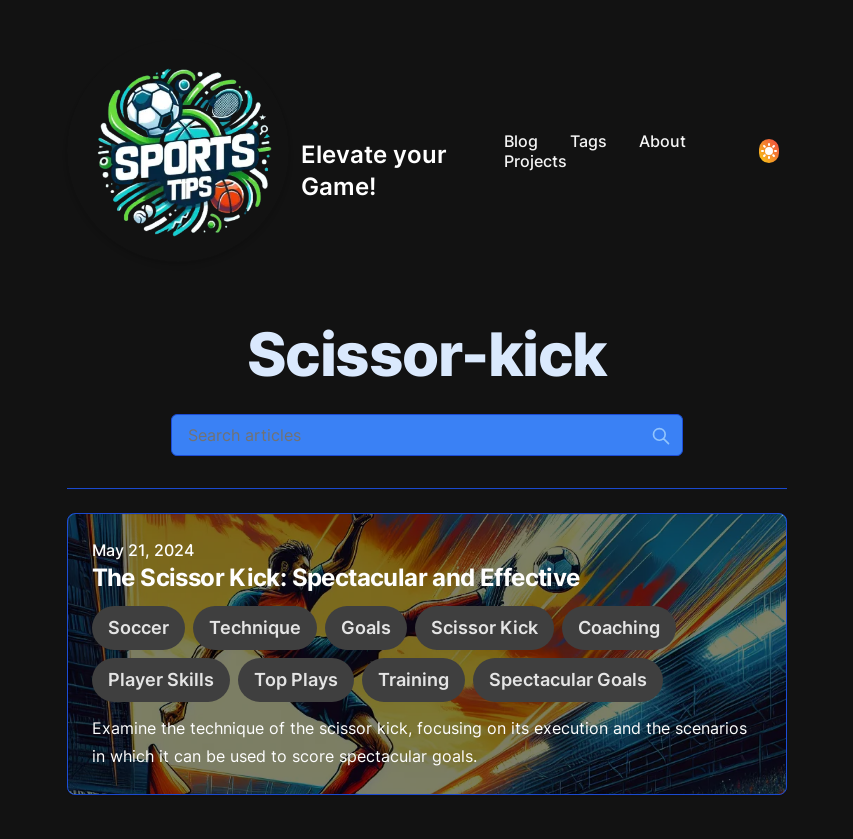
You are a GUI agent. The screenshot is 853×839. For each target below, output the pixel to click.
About (662, 141)
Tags (588, 141)
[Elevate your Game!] (277, 151)
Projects (535, 161)
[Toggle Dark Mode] (769, 151)
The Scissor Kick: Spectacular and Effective (336, 579)
